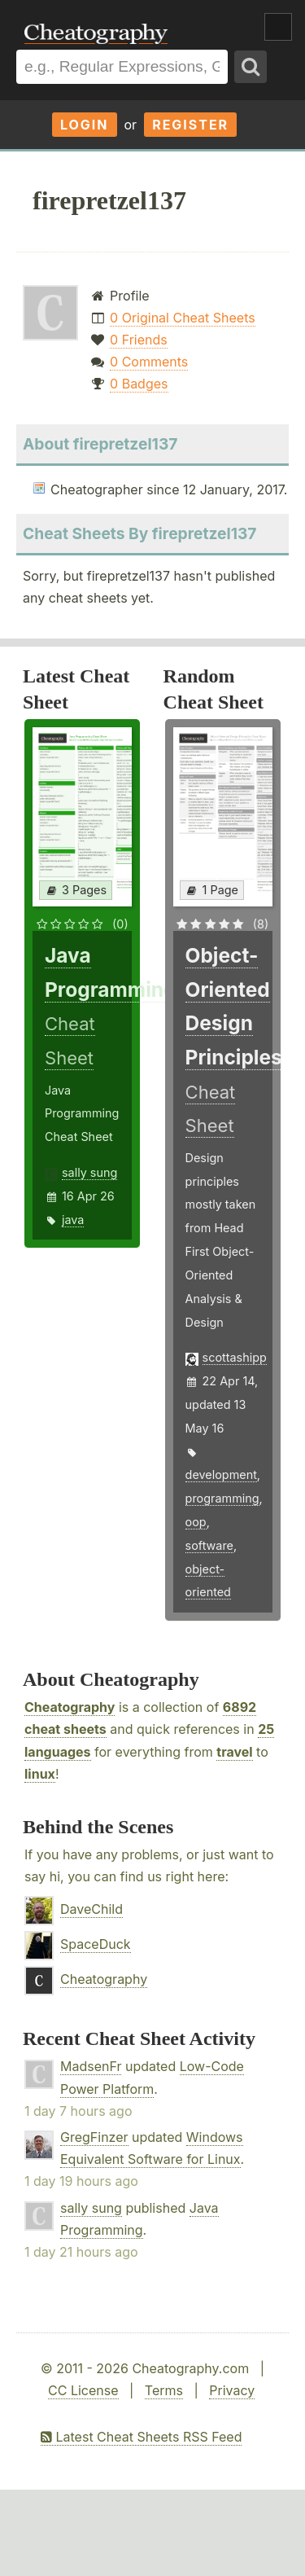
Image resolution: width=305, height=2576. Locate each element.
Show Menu (278, 27)
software (209, 1545)
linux (39, 1774)
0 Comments (149, 361)
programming (222, 1498)
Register (190, 124)
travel (234, 1752)
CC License (83, 2390)
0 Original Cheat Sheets (182, 317)
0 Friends (139, 339)
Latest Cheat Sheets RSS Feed (141, 2437)
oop (196, 1522)
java (73, 1220)
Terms (164, 2390)
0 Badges (139, 383)
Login (84, 124)
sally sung (89, 1172)
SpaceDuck (95, 1944)
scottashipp (235, 1357)
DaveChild (91, 1909)
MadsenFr (90, 2066)
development (221, 1474)
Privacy (232, 2390)
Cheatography (69, 1707)
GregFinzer (94, 2137)
